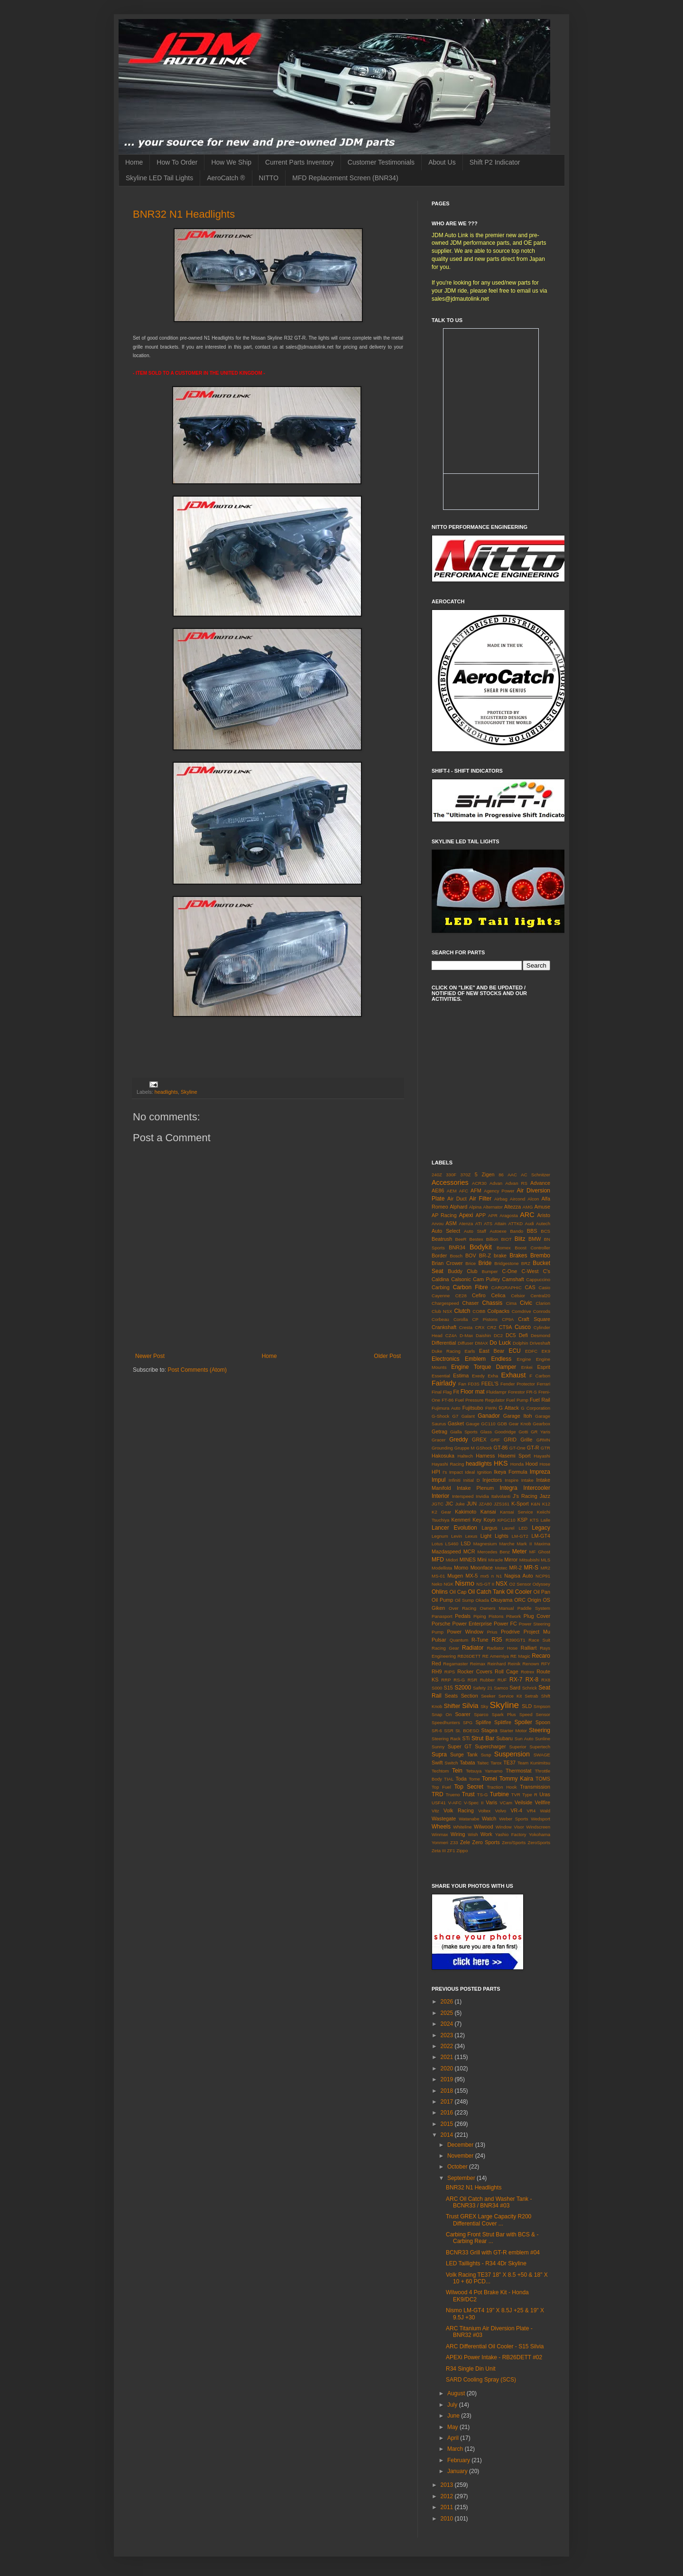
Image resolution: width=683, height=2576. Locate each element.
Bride (484, 1263)
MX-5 (472, 1576)
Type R (529, 1794)
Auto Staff (475, 1231)
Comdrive (521, 1311)
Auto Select (446, 1231)
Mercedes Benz (493, 1551)
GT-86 (501, 1447)
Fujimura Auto (446, 1408)
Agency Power (499, 1190)
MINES (468, 1559)
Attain (501, 1223)
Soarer (462, 1714)
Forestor (516, 1391)
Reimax (478, 1663)
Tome (474, 1779)
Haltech (465, 1456)
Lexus (471, 1536)
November (461, 2155)
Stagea (489, 1730)
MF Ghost (539, 1551)
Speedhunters (446, 1722)
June (454, 2415)
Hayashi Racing (448, 1464)
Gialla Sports (464, 1431)
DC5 (511, 1335)
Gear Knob (519, 1423)
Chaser (470, 1303)
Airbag (501, 1198)
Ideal (470, 1472)
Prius (492, 1631)
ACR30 (479, 1183)
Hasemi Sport (514, 1456)
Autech (543, 1223)
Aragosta (508, 1215)
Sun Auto (524, 1738)
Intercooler (536, 1488)
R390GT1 (516, 1640)
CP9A (508, 1319)
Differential (444, 1343)
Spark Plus (504, 1714)
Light (485, 1536)
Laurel (508, 1528)
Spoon (542, 1722)
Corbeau (440, 1319)
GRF (495, 1439)
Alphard (458, 1207)
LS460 (452, 1543)
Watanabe (469, 1818)
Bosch (456, 1255)
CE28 (461, 1295)
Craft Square (534, 1319)
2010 (448, 2518)
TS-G (482, 1794)
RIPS (449, 1671)
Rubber (487, 1679)
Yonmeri (440, 1842)
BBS (532, 1231)
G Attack (509, 1408)
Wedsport (540, 1818)
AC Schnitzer (535, 1174)
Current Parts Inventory (299, 162)
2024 (448, 2024)
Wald (545, 1810)
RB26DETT (468, 1656)
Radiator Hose (502, 1648)
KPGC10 (507, 1520)
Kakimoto (465, 1511)
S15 (448, 1687)
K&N (535, 1503)
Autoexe (498, 1231)
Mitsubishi (529, 1559)
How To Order (177, 162)
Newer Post (150, 1356)
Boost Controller (532, 1247)
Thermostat (519, 1770)
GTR (545, 1447)
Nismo (464, 1583)
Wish (473, 1834)
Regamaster (455, 1663)
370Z (466, 1174)
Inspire (511, 1480)
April (453, 2438)
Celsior (518, 1295)
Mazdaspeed (446, 1551)
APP (481, 1215)
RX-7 (515, 1679)
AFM (476, 1190)
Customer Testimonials (381, 162)
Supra (439, 1754)
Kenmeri (461, 1520)
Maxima (542, 1543)
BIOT (506, 1239)
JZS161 (501, 1503)
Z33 (454, 1842)
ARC (527, 1215)
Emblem (475, 1359)
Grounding (442, 1447)
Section (469, 1696)
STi (466, 1738)
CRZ (492, 1327)
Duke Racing (446, 1351)
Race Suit (539, 1640)
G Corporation (535, 1408)
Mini (482, 1559)
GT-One (517, 1447)
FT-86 (447, 1400)
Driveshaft (540, 1343)
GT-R (533, 1447)
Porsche (441, 1623)
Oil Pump (442, 1600)
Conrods (541, 1311)
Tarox (495, 1762)
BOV (470, 1255)
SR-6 (437, 1730)
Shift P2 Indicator (495, 162)
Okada (482, 1600)
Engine (524, 1359)
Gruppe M (464, 1447)
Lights (501, 1536)
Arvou (437, 1223)
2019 (448, 2079)
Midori (452, 1559)
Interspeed (462, 1496)
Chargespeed (445, 1303)
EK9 (546, 1351)
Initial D (471, 1480)
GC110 (488, 1423)
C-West (530, 1271)
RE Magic (520, 1656)
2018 (448, 2090)
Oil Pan (542, 1592)
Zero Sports (486, 1842)
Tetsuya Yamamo (484, 1770)
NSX (502, 1583)
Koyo (489, 1520)
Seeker (488, 1696)
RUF (502, 1679)
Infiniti (455, 1480)
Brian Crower (447, 1263)
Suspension (512, 1754)
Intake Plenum (475, 1488)
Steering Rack (446, 1738)
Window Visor (510, 1826)
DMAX (481, 1343)
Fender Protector (517, 1383)
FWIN (491, 1408)
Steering (539, 1730)
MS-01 (438, 1576)
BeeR (461, 1239)
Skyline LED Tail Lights (159, 178)
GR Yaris (540, 1431)
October (458, 2166)
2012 (448, 2496)
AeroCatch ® (226, 178)
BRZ (525, 1263)
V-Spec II (473, 1802)
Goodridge (505, 1431)
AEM (452, 1190)
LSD (466, 1543)
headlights (166, 1092)
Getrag (439, 1431)
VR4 (531, 1810)
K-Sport (520, 1503)
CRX (479, 1327)
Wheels (441, 1826)
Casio (544, 1287)
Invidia (482, 1496)
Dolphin (520, 1343)
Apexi (466, 1215)
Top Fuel (441, 1787)
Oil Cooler (519, 1591)
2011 (448, 2507)
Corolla (460, 1319)
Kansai (488, 1511)
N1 (499, 1576)
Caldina (440, 1279)
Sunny (438, 1746)
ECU (514, 1351)
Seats (451, 1696)
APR (493, 1215)
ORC (520, 1600)
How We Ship (231, 162)
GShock (484, 1447)
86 (501, 1174)
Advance (540, 1183)
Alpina (475, 1207)
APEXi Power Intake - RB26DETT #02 (494, 2357)
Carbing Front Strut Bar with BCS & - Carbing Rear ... (492, 2237)
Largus (489, 1528)
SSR (448, 1730)
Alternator (493, 1207)
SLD (527, 1706)
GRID (510, 1439)
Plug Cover (537, 1616)
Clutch (462, 1311)
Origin (534, 1600)
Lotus (437, 1543)
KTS (534, 1520)
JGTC (437, 1503)
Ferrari (543, 1383)
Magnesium (485, 1543)
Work (486, 1834)
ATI (478, 1223)
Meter (519, 1551)
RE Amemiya (495, 1656)
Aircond (518, 1198)
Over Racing (462, 1608)
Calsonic (461, 1279)
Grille (526, 1439)
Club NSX (442, 1311)
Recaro (541, 1656)
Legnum (440, 1536)
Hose (545, 1464)
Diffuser (465, 1343)
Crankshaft (444, 1327)
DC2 (498, 1335)
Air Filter (480, 1198)
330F (451, 1174)
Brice (470, 1263)
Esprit (543, 1367)
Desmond (540, 1335)
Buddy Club (462, 1271)
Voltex (484, 1810)
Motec (501, 1567)
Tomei (489, 1778)
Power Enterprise (472, 1623)
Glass (486, 1431)
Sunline (542, 1738)
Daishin (483, 1335)
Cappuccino (538, 1279)
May (453, 2427)
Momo (461, 1567)
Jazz (545, 1496)
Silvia (470, 1705)
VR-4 (516, 1810)
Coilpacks (498, 1311)
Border (439, 1255)
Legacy (541, 1527)
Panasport (442, 1616)
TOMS (542, 1779)
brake (500, 1255)
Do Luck (500, 1342)
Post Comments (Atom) (197, 1369)
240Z (437, 1174)
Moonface (482, 1567)
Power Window (465, 1631)
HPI (436, 1472)
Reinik (514, 1663)
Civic (526, 1303)
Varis (491, 1802)
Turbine (499, 1794)
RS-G (459, 1679)
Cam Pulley (486, 1279)
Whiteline (462, 1826)
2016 (448, 2112)
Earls (470, 1351)
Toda (460, 1779)
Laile (545, 1520)
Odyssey (541, 1584)
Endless (501, 1359)
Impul (438, 1480)
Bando (516, 1231)
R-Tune (480, 1640)
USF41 (439, 1802)
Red (436, 1663)
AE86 (438, 1190)
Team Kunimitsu (533, 1762)
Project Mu (537, 1631)
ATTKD (515, 1223)
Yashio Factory (510, 1834)
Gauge (473, 1423)
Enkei (527, 1367)
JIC (449, 1503)
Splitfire (502, 1722)
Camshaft (513, 1279)
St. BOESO (467, 1730)
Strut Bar (482, 1738)
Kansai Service (516, 1511)
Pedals (463, 1616)
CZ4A (451, 1335)
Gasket (456, 1423)
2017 (448, 2101)
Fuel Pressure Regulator (480, 1400)
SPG (467, 1722)
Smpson (542, 1706)
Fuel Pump (517, 1400)
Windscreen (538, 1826)
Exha (493, 1375)
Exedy (478, 1375)
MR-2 (515, 1567)
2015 (448, 2124)
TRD (437, 1794)
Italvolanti (501, 1496)
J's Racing (525, 1496)
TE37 (509, 1762)
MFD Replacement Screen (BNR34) (345, 178)
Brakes (518, 1255)
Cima (511, 1303)
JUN (472, 1503)
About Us (442, 162)
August (457, 2393)
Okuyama (501, 1600)
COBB (478, 1311)
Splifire (483, 1722)
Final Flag (442, 1391)
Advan (495, 1183)
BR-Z (485, 1255)
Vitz (435, 1810)
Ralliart (529, 1648)
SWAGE (542, 1754)
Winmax (440, 1834)
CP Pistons (485, 1319)
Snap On (442, 1714)
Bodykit (481, 1247)
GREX (479, 1439)
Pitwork (513, 1616)
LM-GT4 (540, 1536)
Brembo (540, 1255)
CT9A (505, 1327)
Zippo (462, 1850)
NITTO (269, 178)
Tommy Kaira (516, 1778)
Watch (489, 1818)
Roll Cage (506, 1671)
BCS (545, 1231)
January (458, 2471)
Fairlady (444, 1383)
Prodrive (510, 1631)
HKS (501, 1463)
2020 (448, 2068)
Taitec (483, 1762)
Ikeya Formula (510, 1472)
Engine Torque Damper (483, 1367)
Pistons (496, 1616)
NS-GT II (485, 1584)
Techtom (440, 1770)
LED (523, 1528)
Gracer (438, 1439)
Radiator (472, 1647)
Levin (456, 1536)
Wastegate (444, 1818)
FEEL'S (489, 1383)
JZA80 (485, 1503)
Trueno (453, 1794)
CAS (530, 1287)
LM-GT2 (520, 1536)
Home (134, 162)
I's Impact (453, 1472)
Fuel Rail (540, 1400)
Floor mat (473, 1391)
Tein (457, 1770)
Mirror (510, 1559)
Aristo (543, 1215)
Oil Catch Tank (486, 1591)
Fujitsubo (472, 1408)
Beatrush (442, 1239)
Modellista (442, 1567)
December (461, 2145)
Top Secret (468, 1786)
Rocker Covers (474, 1671)
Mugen (455, 1576)
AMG (528, 1207)
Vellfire (542, 1802)
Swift (437, 1762)
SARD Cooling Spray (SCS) (481, 2379)
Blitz (520, 1239)
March (456, 2449)
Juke (460, 1503)
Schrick (529, 1687)
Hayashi (542, 1456)
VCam (505, 1802)
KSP (522, 1520)
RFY (545, 1663)
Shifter (452, 1706)
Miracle (495, 1559)
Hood (532, 1464)
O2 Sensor (520, 1584)
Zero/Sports (514, 1842)
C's (546, 1271)
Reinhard (496, 1663)
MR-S (531, 1567)
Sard (514, 1687)
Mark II (524, 1543)
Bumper (490, 1271)
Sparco (481, 1714)
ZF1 (451, 1850)
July (453, 2404)
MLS (545, 1559)
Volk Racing (458, 1810)
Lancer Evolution (454, 1527)
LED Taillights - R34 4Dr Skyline (486, 2263)
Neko (437, 1584)
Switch (451, 1762)
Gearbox (541, 1423)
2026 (448, 2001)
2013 (448, 2485)
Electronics (446, 1359)
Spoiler (523, 1722)
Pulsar (439, 1640)
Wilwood (483, 1826)
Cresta (465, 1327)
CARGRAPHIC (506, 1287)
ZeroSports (539, 1842)
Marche (507, 1543)
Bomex (504, 1247)
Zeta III (439, 1850)
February (459, 2460)
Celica (498, 1295)
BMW (534, 1239)
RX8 (545, 1679)
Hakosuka (443, 1456)
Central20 (540, 1295)
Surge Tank (464, 1754)
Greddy (458, 1439)
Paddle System (533, 1608)
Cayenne (441, 1295)
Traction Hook (502, 1787)
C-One (509, 1271)
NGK (448, 1584)
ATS (488, 1223)
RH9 (437, 1671)
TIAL (448, 1779)
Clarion (543, 1303)
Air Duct (457, 1198)
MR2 (545, 1567)
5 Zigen (485, 1174)
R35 (497, 1639)
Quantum (459, 1640)
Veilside (523, 1802)
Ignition (484, 1472)
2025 (448, 2013)
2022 (448, 2046)
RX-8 (532, 1679)
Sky (484, 1706)
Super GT (460, 1746)
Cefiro (479, 1295)
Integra (508, 1488)
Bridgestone (506, 1263)
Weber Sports (513, 1818)
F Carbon (539, 1375)
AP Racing (444, 1215)
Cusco (523, 1327)
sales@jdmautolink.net (460, 298)
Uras (544, 1794)
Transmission (535, 1787)
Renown (530, 1663)
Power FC (505, 1623)
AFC (463, 1190)
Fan (462, 1383)
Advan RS (516, 1183)
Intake (527, 1480)
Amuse (542, 1207)
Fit (456, 1391)
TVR (515, 1794)
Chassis (492, 1303)
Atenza (466, 1223)
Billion (492, 1239)
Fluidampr (496, 1391)
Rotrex (527, 1671)
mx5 (484, 1576)
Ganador (489, 1416)
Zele (465, 1842)
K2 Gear (441, 1511)
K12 (546, 1503)
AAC (512, 1174)
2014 (448, 2135)
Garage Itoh (517, 1416)
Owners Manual (497, 1608)
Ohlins (440, 1591)
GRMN (543, 1439)
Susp (486, 1754)
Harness (485, 1456)
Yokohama (539, 1834)
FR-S (531, 1391)
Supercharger (490, 1746)
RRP (446, 1679)
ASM (450, 1223)
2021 (448, 2057)
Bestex (476, 1239)
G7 (455, 1416)
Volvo (500, 1810)
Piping (479, 1616)
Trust (468, 1794)
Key (476, 1520)
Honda (517, 1464)
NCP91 (542, 1576)
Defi (523, 1335)
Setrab (531, 1696)
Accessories (450, 1182)
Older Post (387, 1356)
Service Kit (510, 1696)
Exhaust (513, 1375)
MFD (438, 1559)
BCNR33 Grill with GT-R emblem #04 (493, 2252)
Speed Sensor (534, 1714)
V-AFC (454, 1802)
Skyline (189, 1092)
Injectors (492, 1480)
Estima (461, 1375)
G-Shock (440, 1416)
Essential (441, 1375)
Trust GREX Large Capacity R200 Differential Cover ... (488, 2219)
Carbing (441, 1287)
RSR (472, 1679)
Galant (468, 1416)
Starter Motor (513, 1730)
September (462, 2178)
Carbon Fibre (470, 1287)
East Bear (491, 1351)
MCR (469, 1551)
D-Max (466, 1335)
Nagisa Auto (518, 1576)
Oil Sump (464, 1600)
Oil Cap (457, 1592)
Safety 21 (482, 1687)
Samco (501, 1687)
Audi (529, 1223)
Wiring (458, 1834)
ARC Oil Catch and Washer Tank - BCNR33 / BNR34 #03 (489, 2202)
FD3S (474, 1383)
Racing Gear (445, 1648)
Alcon (533, 1198)
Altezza (512, 1207)
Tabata (467, 1762)
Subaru (504, 1738)
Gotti (523, 1431)
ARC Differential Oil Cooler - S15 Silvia (495, 2346)
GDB (502, 1423)
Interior (440, 1496)
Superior (517, 1746)
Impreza (540, 1471)
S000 (437, 1687)
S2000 (462, 1687)
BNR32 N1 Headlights (184, 214)
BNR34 (457, 1247)
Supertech (539, 1746)
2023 (448, 2035)
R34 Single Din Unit (471, 2368)
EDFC (531, 1351)
